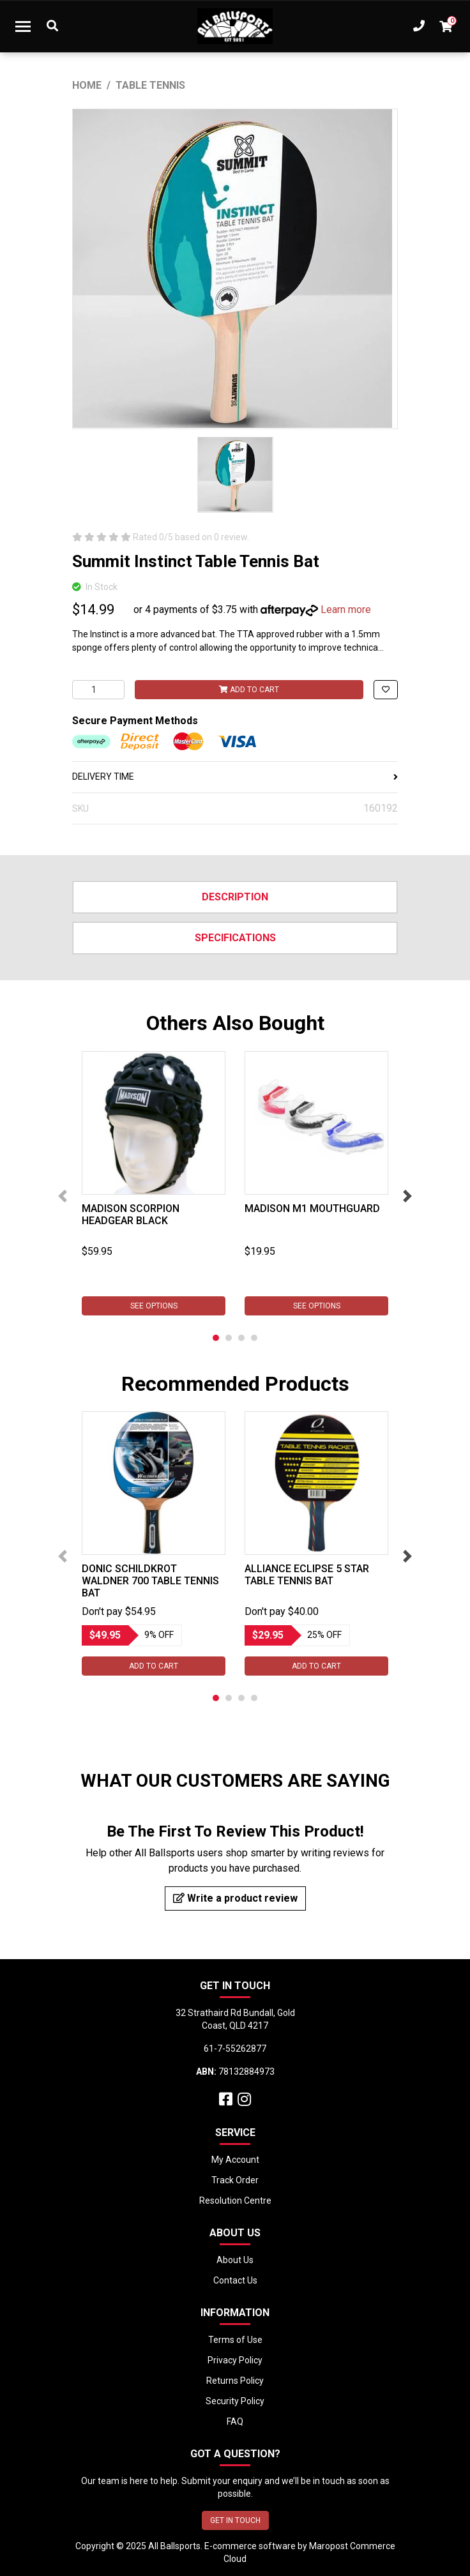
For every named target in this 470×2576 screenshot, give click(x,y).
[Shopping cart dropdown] (446, 26)
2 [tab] (228, 1338)
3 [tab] (241, 1338)
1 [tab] (216, 1338)
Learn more (346, 609)
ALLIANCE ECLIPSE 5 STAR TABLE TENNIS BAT (307, 1575)
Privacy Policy (235, 2360)
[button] (386, 689)
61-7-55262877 (235, 2048)
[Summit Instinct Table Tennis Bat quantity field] (98, 689)
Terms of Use (235, 2340)
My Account (235, 2160)
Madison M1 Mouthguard (312, 1208)
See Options (154, 1305)
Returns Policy (235, 2380)
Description (235, 897)
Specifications (235, 938)
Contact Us (235, 2280)
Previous (62, 1196)
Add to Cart (249, 689)
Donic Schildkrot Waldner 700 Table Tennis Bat (150, 1581)
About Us (235, 2260)
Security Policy (235, 2401)
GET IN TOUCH (235, 2520)
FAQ (235, 2421)
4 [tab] (254, 1338)
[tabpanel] (153, 1183)
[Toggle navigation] (23, 26)
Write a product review (235, 1898)
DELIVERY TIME (235, 776)
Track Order (235, 2180)
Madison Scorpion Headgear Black (130, 1214)
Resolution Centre (235, 2200)
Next (407, 1196)
